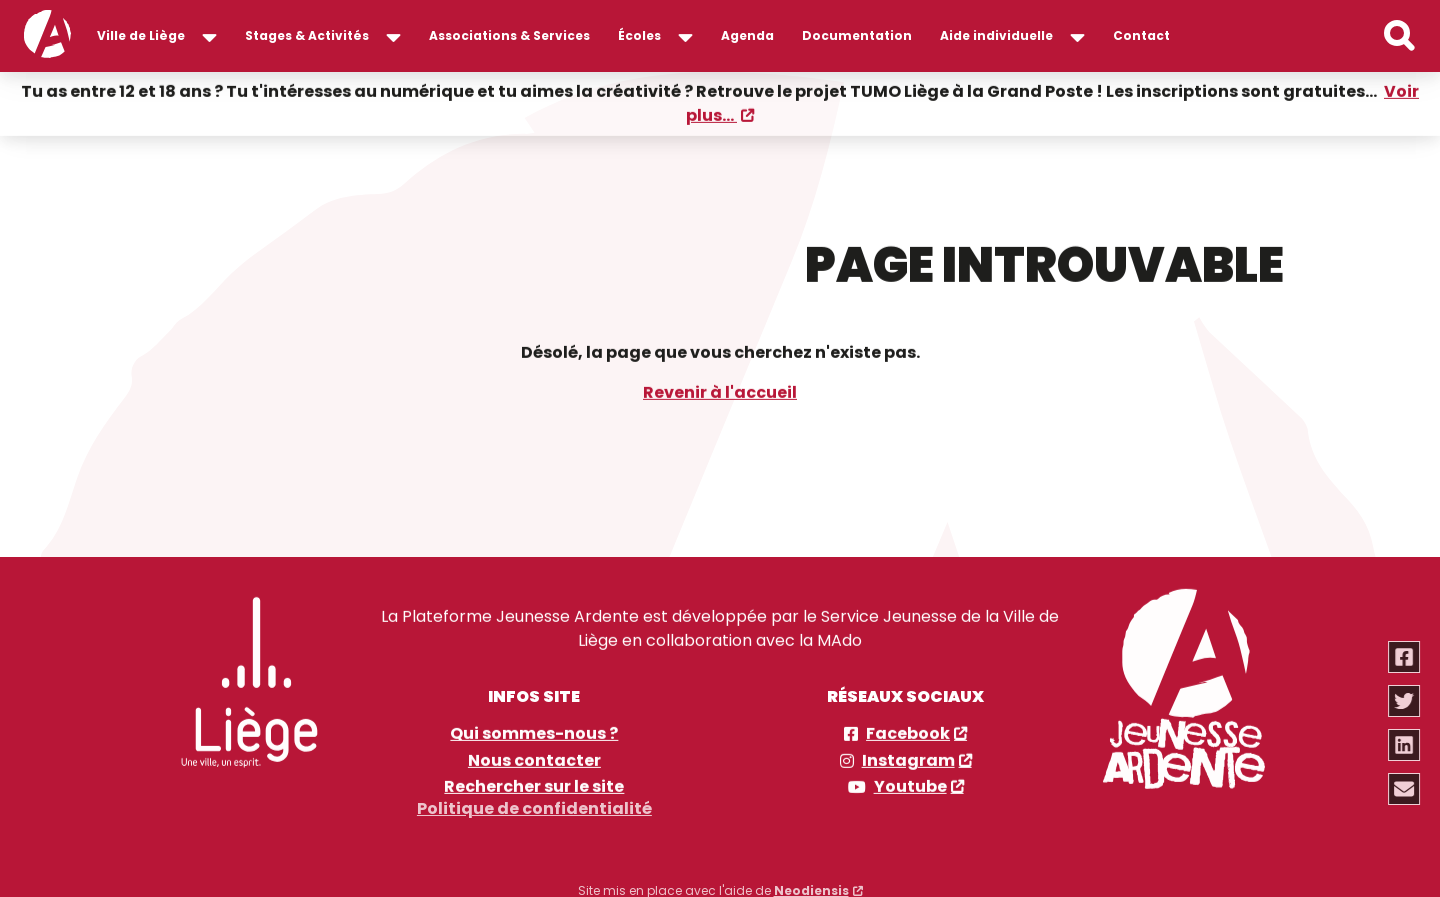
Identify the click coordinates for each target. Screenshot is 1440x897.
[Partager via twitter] (1405, 701)
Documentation (857, 35)
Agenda (747, 35)
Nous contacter (534, 760)
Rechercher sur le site (534, 786)
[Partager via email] (1405, 789)
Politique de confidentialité (534, 803)
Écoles (639, 35)
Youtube (910, 786)
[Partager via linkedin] (1405, 745)
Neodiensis (811, 885)
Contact (1141, 35)
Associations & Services (509, 35)
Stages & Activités (307, 35)
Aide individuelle (996, 35)
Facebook (908, 733)
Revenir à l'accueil (720, 391)
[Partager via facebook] (1405, 657)
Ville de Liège (141, 35)
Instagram (908, 760)
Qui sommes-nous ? (534, 733)
